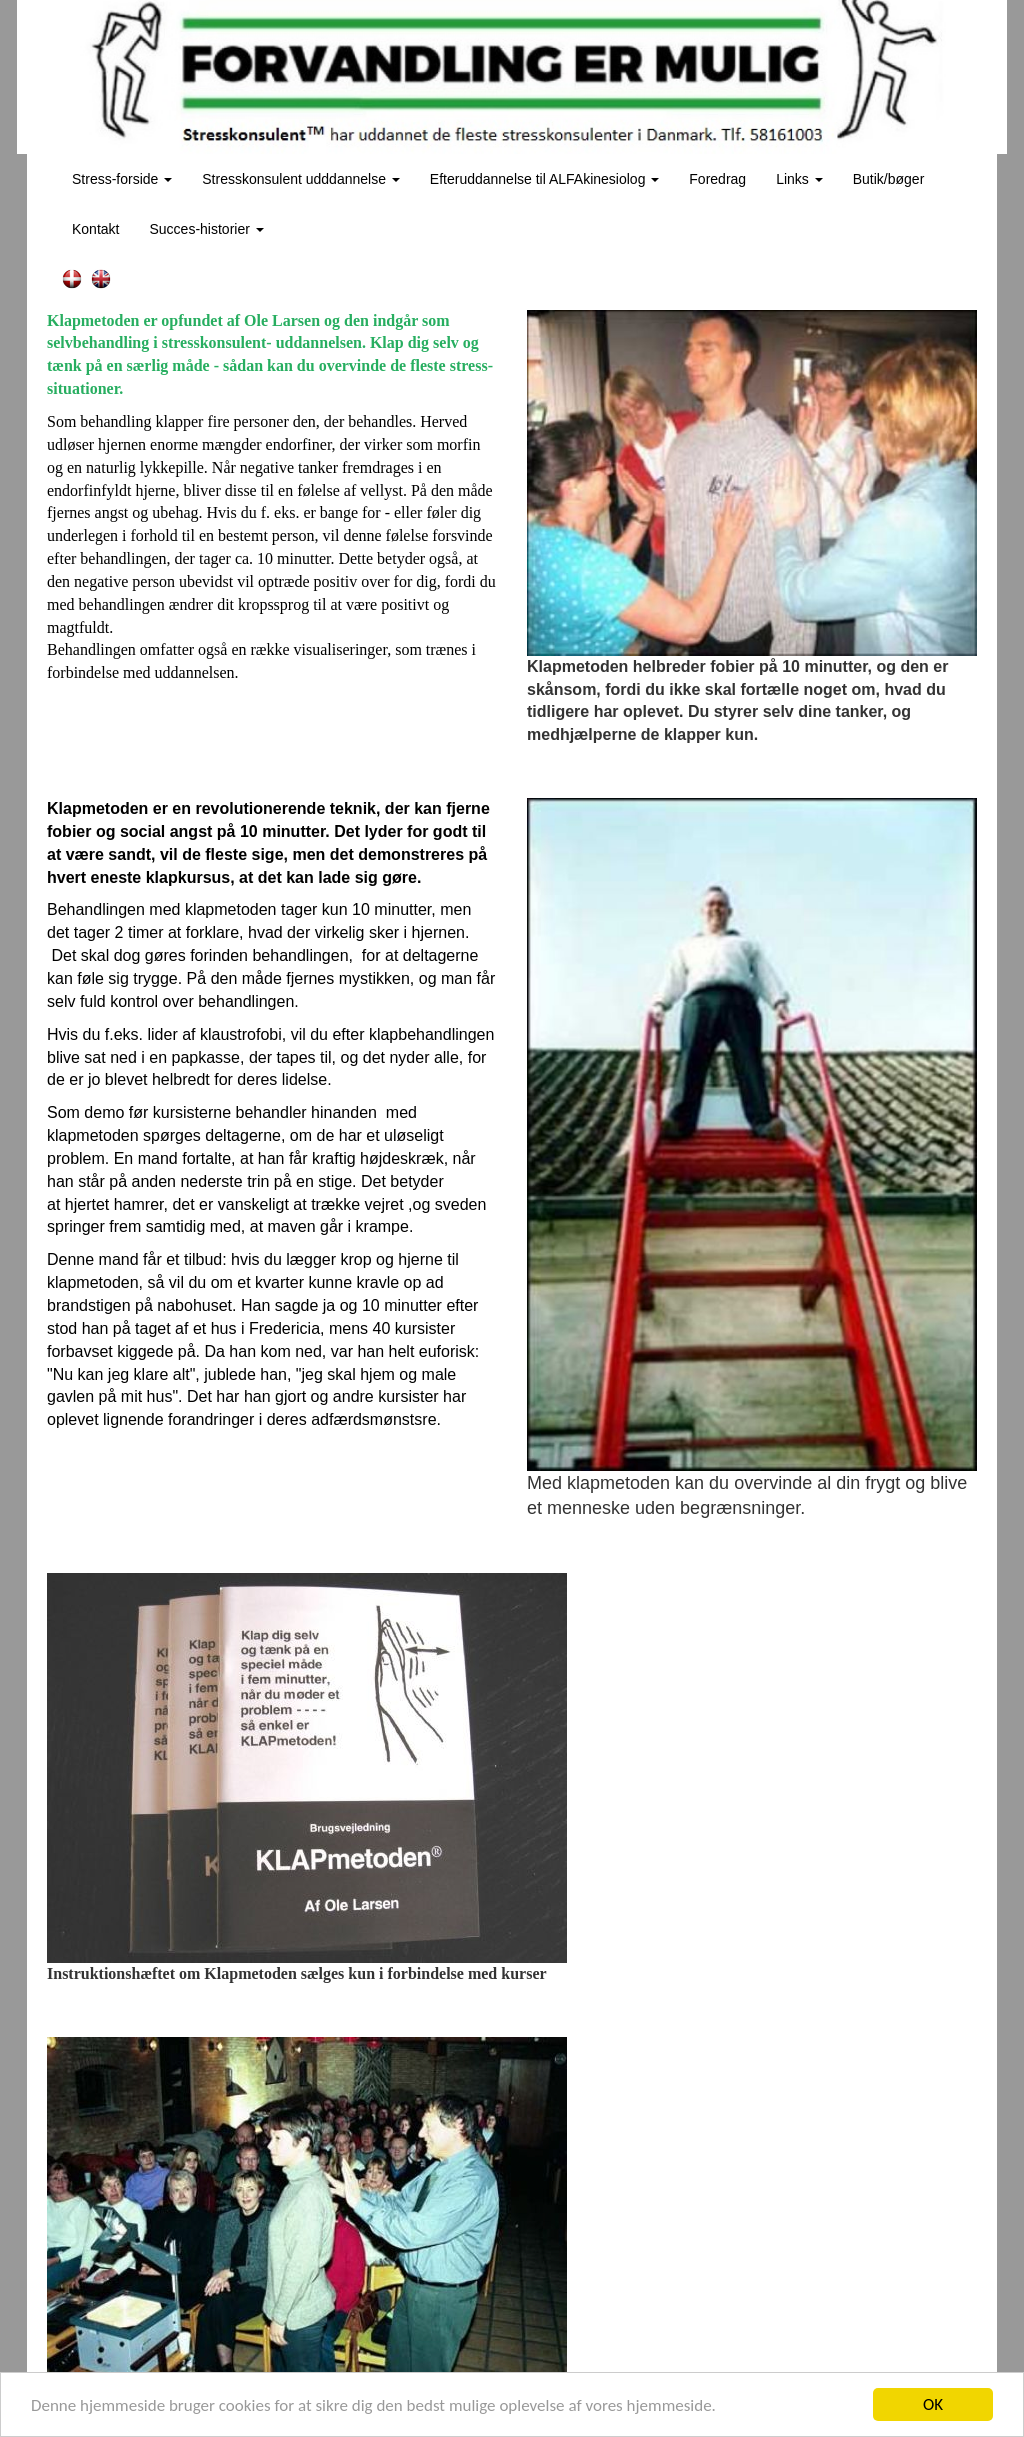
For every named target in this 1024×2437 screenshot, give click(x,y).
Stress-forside (122, 179)
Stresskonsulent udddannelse (301, 179)
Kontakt (95, 229)
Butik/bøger (889, 179)
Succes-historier (206, 229)
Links (799, 179)
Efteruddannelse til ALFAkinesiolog (544, 179)
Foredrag (717, 179)
